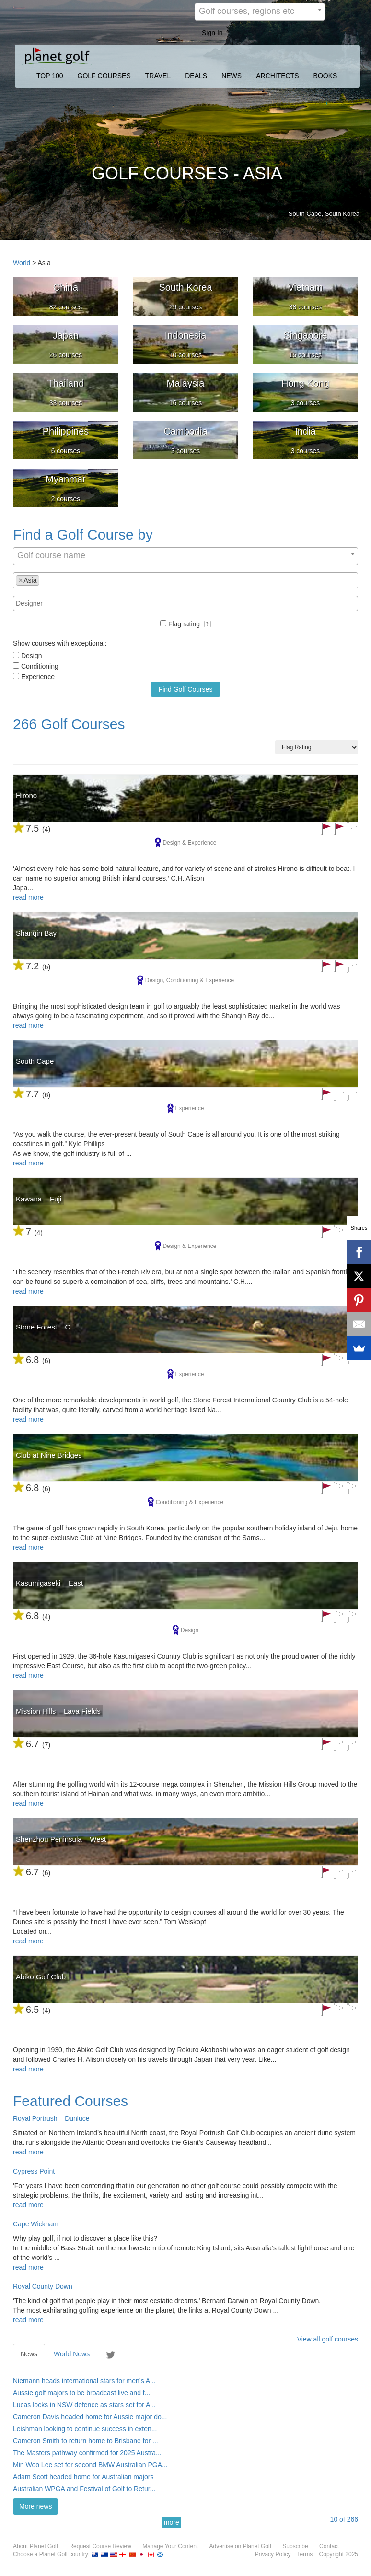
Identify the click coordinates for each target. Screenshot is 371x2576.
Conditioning (39, 666)
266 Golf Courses (69, 724)
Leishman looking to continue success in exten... (85, 2429)
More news (35, 2506)
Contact (329, 2546)
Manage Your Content (170, 2546)
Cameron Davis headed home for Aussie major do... (90, 2417)
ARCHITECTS (277, 76)
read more (28, 897)
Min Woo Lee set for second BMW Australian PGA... (90, 2465)
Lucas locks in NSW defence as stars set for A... (84, 2405)
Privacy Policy (273, 2554)
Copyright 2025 (338, 2554)
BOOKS (325, 76)
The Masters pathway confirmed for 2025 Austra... (87, 2453)
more (171, 2522)
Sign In (212, 32)
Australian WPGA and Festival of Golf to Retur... (84, 2489)
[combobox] (260, 12)
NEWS (231, 76)
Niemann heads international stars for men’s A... (84, 2381)
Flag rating (189, 624)
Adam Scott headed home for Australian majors (83, 2477)
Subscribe (295, 2546)
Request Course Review (100, 2546)
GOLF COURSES (104, 76)
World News (72, 2354)
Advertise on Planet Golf (240, 2546)
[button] (207, 624)
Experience (38, 677)
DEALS (196, 76)
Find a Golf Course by (83, 534)
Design (31, 655)
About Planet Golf (35, 2546)
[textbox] (44, 580)
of (344, 2519)
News (29, 2354)
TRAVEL (158, 76)
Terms (305, 2554)
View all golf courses (327, 2339)
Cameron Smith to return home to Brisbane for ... (85, 2441)
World (21, 263)
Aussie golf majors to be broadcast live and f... (81, 2393)
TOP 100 (49, 76)
